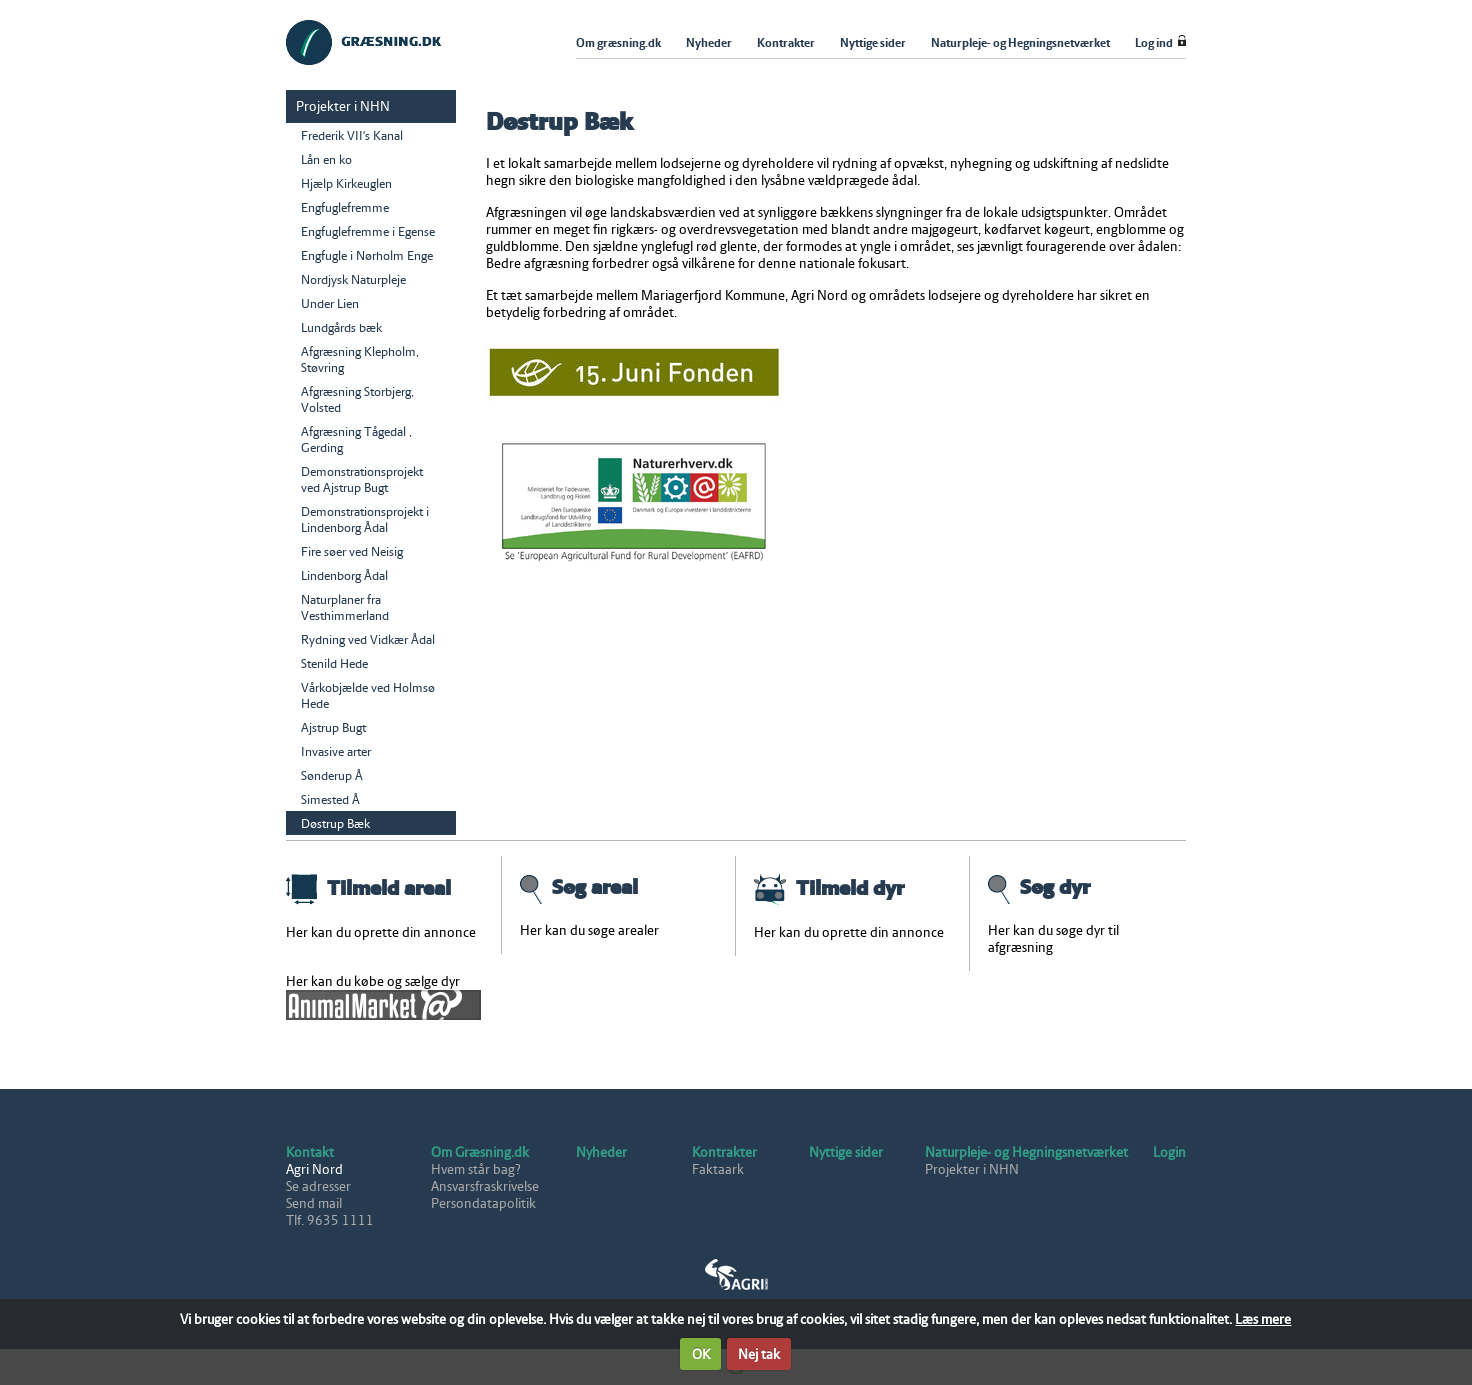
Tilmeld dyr (829, 888)
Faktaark (718, 1169)
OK (701, 1354)
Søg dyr (1039, 887)
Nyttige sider (846, 1152)
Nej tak (759, 1354)
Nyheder (601, 1152)
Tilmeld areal (368, 888)
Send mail (314, 1203)
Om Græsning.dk (480, 1152)
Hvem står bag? (476, 1169)
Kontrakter (724, 1152)
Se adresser (318, 1186)
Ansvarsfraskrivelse (485, 1186)
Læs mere (1263, 1319)
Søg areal (579, 887)
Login (1169, 1152)
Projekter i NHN (972, 1169)
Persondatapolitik (483, 1203)
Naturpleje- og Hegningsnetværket (1026, 1152)
